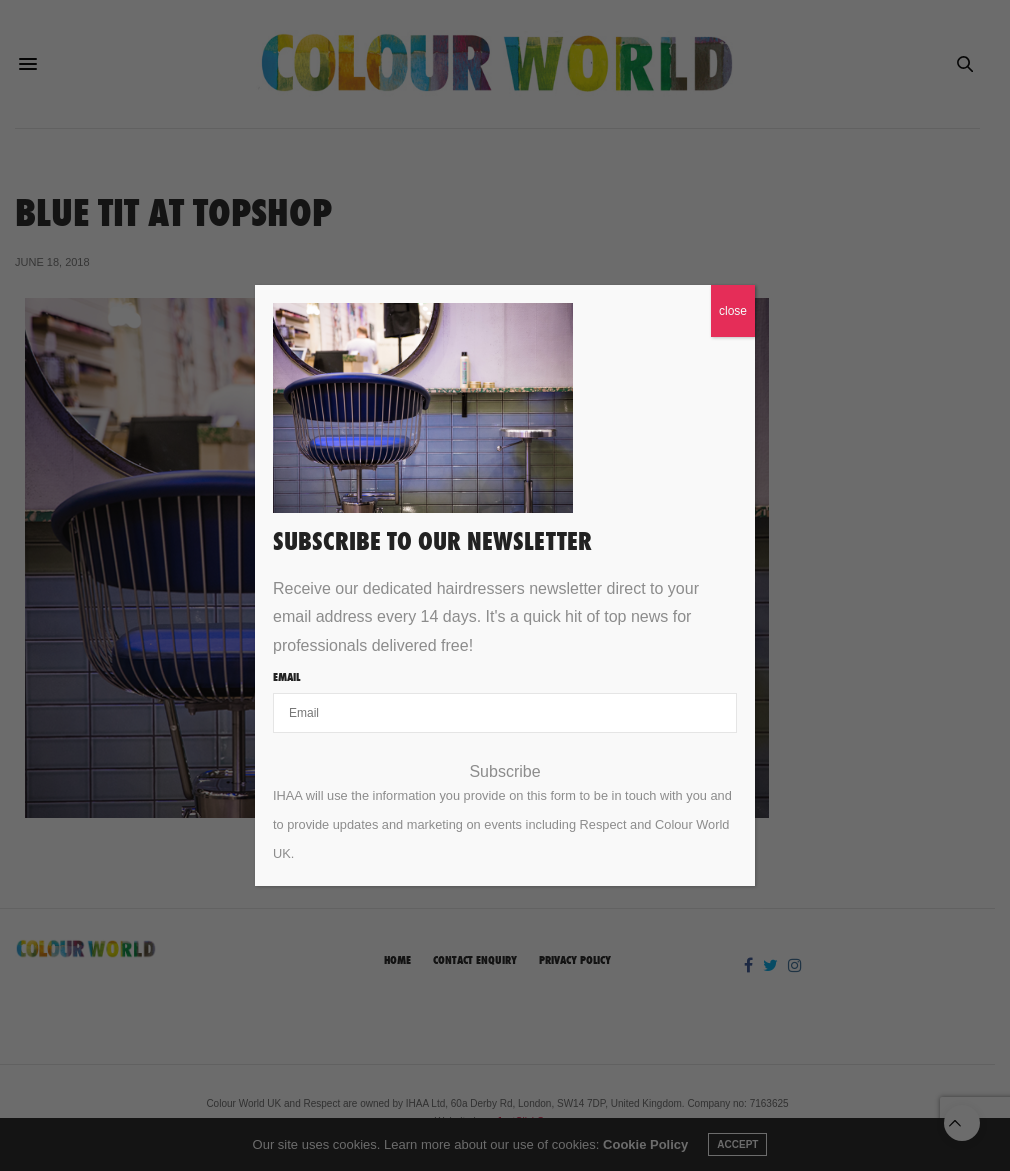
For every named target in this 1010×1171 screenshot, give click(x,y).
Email (286, 677)
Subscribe (504, 772)
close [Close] (733, 311)
